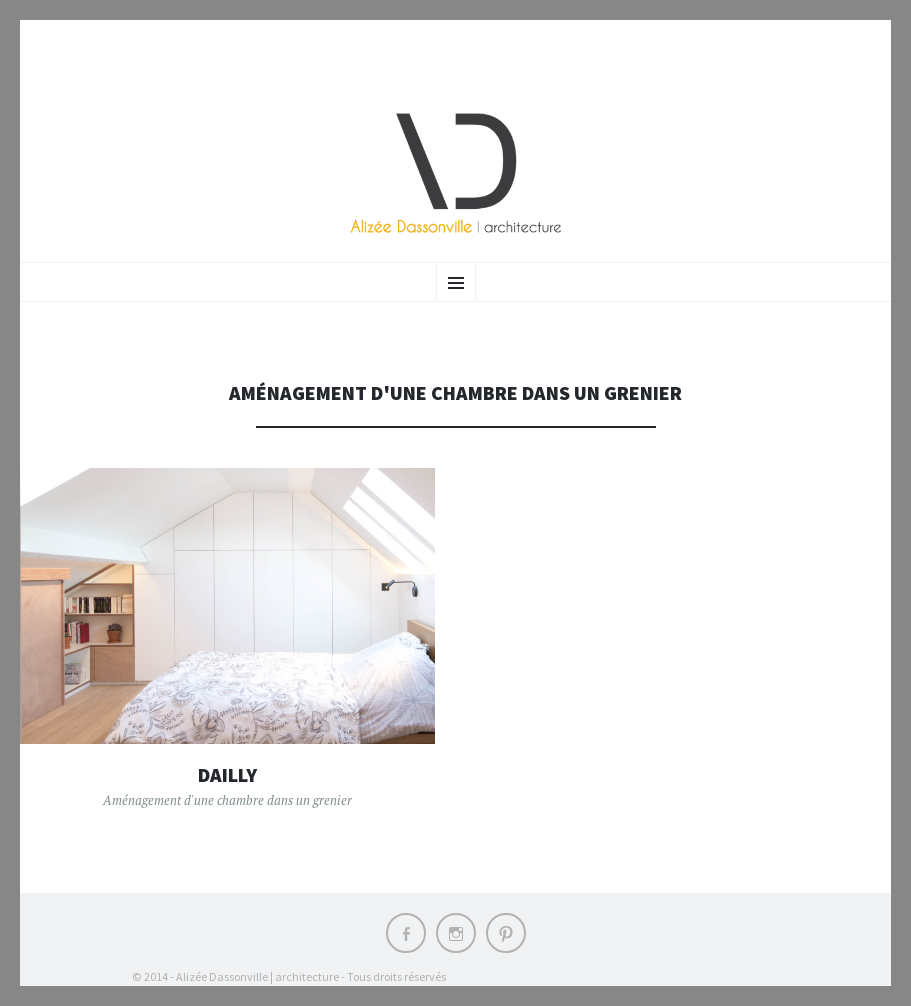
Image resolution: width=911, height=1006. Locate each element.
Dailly (227, 775)
